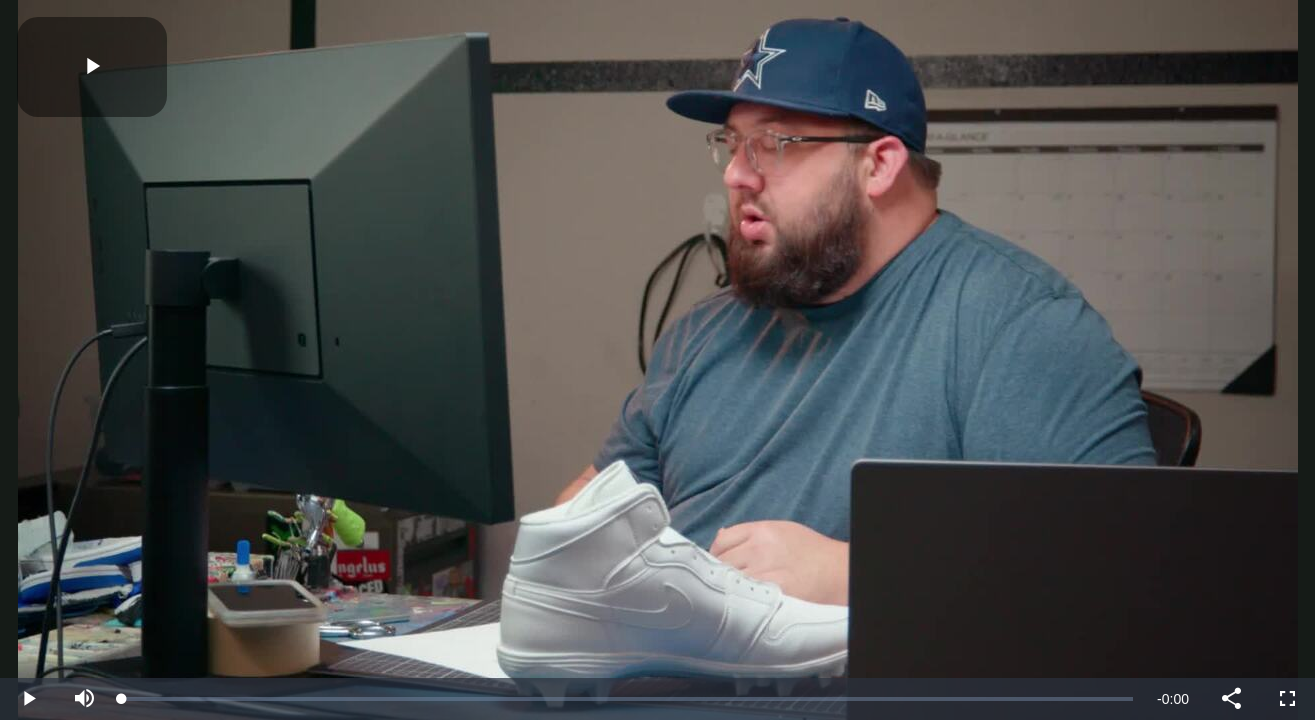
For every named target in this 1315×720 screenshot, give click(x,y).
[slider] (627, 699)
